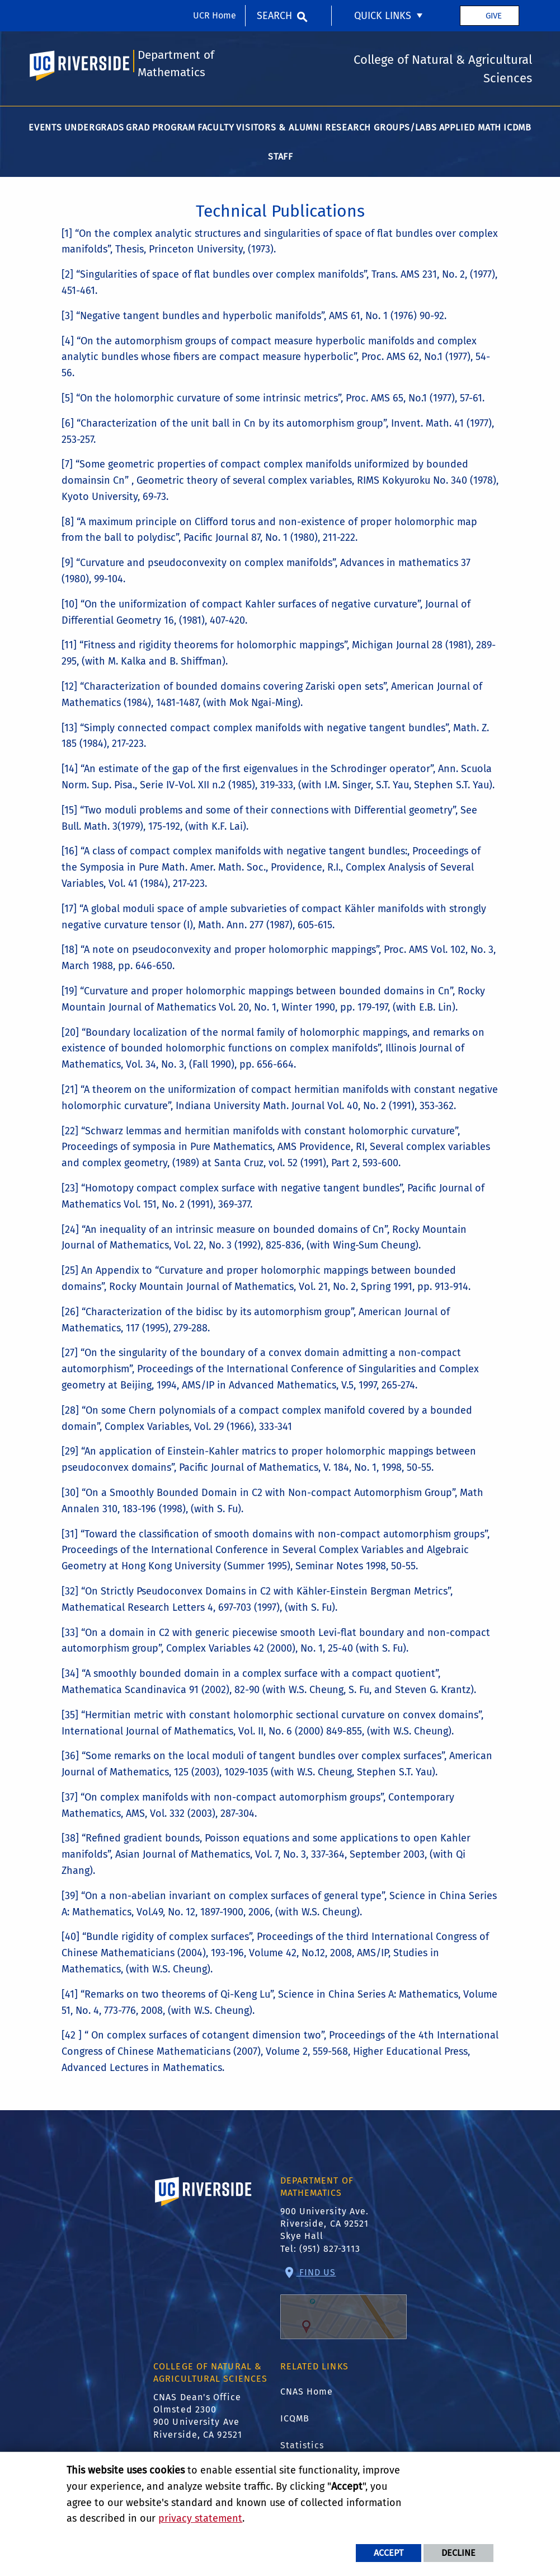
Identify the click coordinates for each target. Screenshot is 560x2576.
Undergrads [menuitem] (94, 127)
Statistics (302, 2445)
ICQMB (295, 2418)
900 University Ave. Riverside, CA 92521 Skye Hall (324, 2224)
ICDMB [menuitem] (517, 127)
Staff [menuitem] (280, 156)
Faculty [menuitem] (215, 127)
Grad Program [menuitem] (160, 127)
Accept (388, 2552)
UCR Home (214, 15)
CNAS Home (306, 2391)
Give (494, 16)
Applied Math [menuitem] (470, 127)
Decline (458, 2552)
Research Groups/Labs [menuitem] (381, 127)
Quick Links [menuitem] (382, 16)
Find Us (343, 2303)
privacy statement (200, 2518)
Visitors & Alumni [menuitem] (279, 127)
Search (274, 16)
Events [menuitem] (45, 127)
